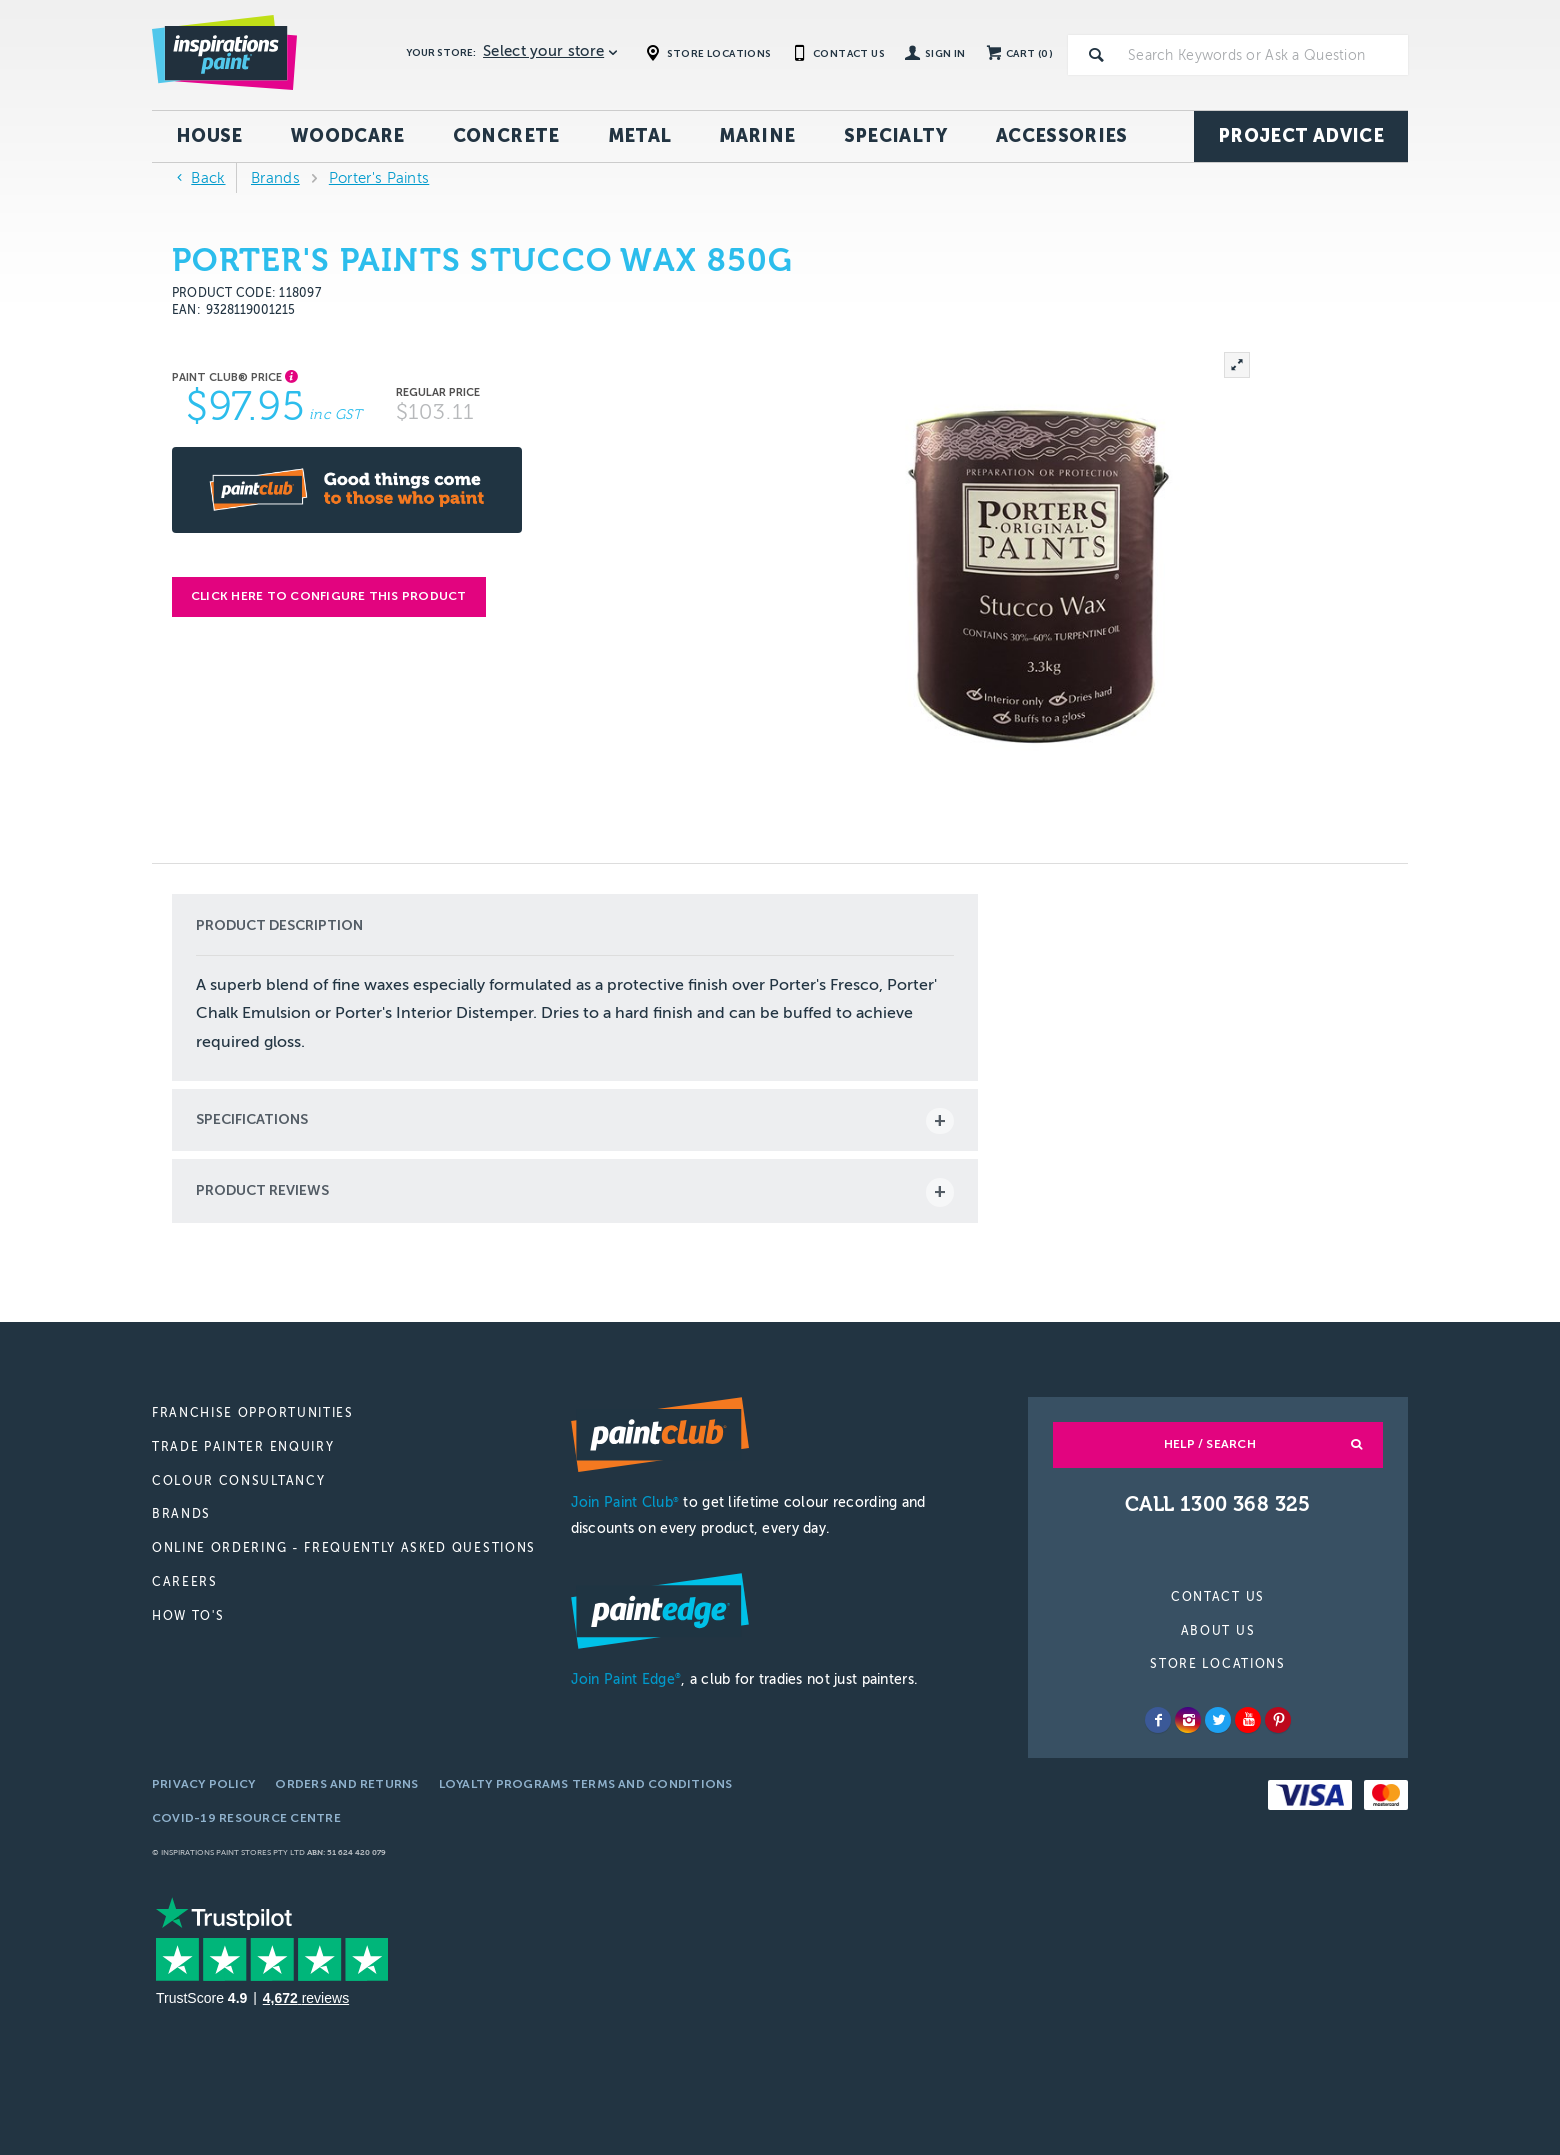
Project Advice (1301, 136)
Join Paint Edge (626, 1679)
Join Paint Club (625, 1502)
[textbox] (1264, 55)
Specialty (896, 136)
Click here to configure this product (329, 596)
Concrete (506, 136)
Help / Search (1210, 1444)
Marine (757, 136)
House (209, 136)
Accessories (1062, 136)
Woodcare (348, 136)
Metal (640, 136)
